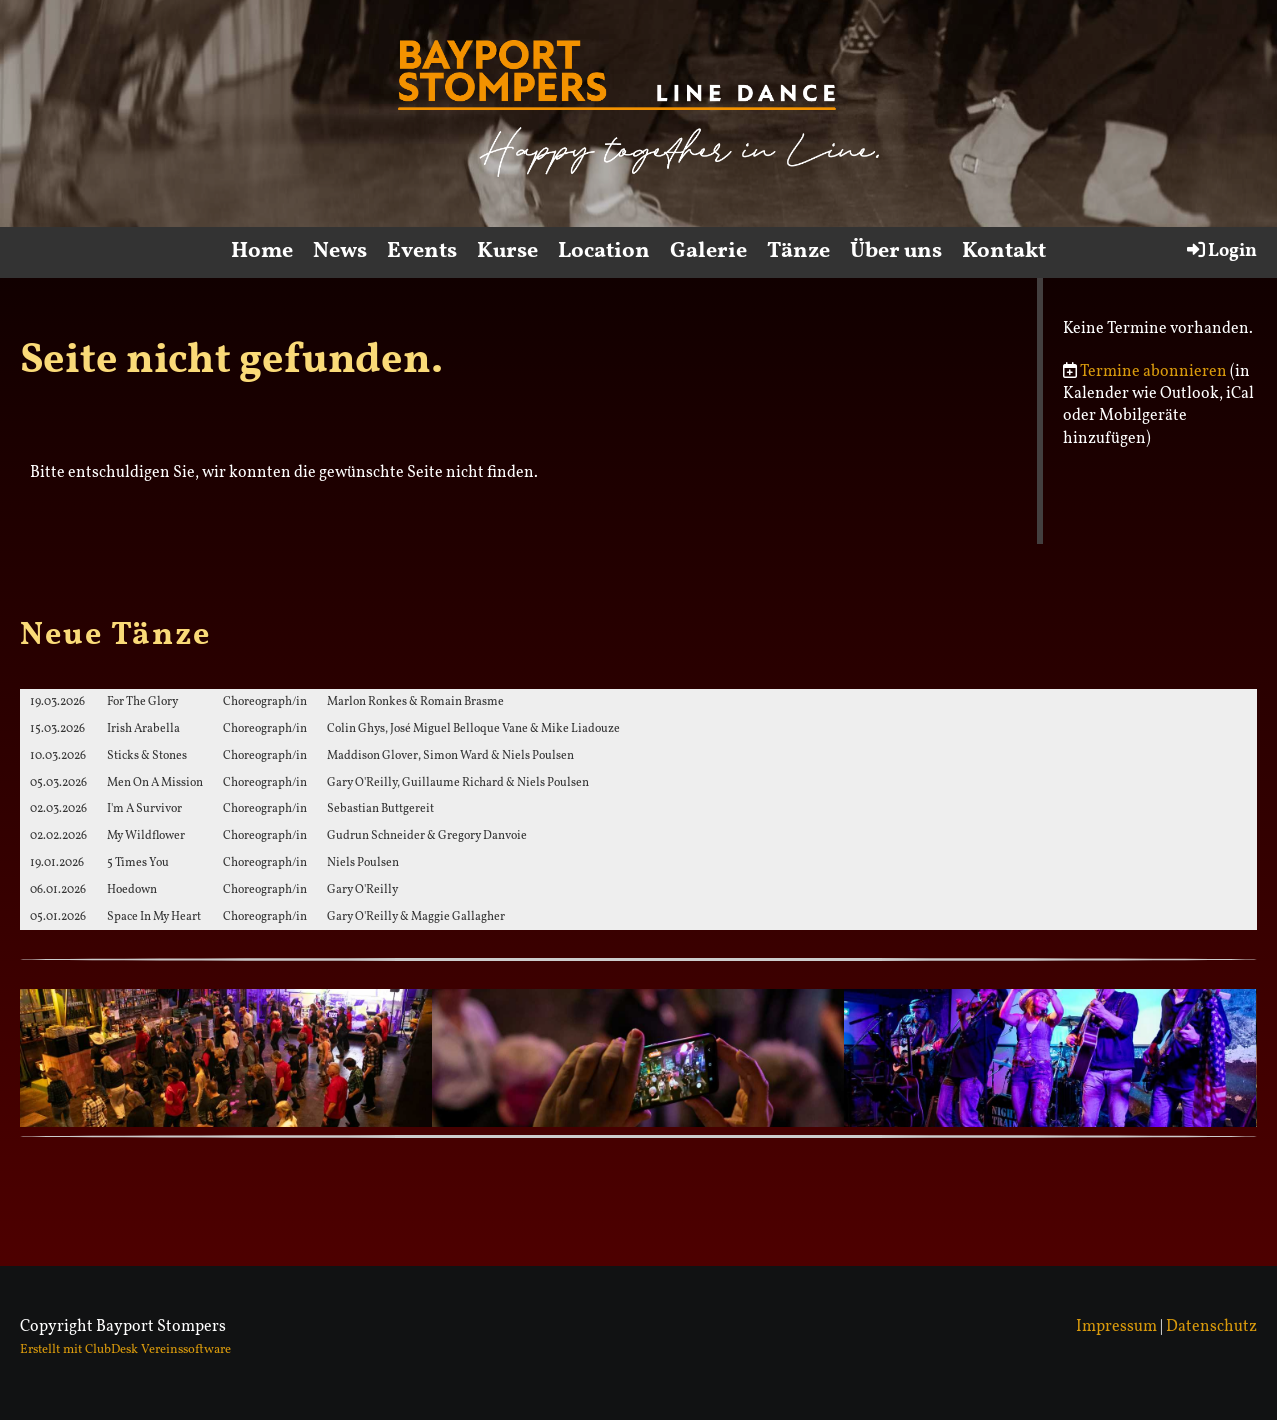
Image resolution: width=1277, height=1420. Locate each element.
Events (422, 251)
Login (1220, 250)
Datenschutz (1211, 1327)
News (340, 251)
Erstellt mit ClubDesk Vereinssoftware (125, 1350)
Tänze (798, 251)
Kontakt (1004, 251)
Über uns (896, 251)
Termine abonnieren (1153, 372)
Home (262, 251)
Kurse (507, 251)
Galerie (708, 251)
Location (604, 251)
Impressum (1116, 1327)
